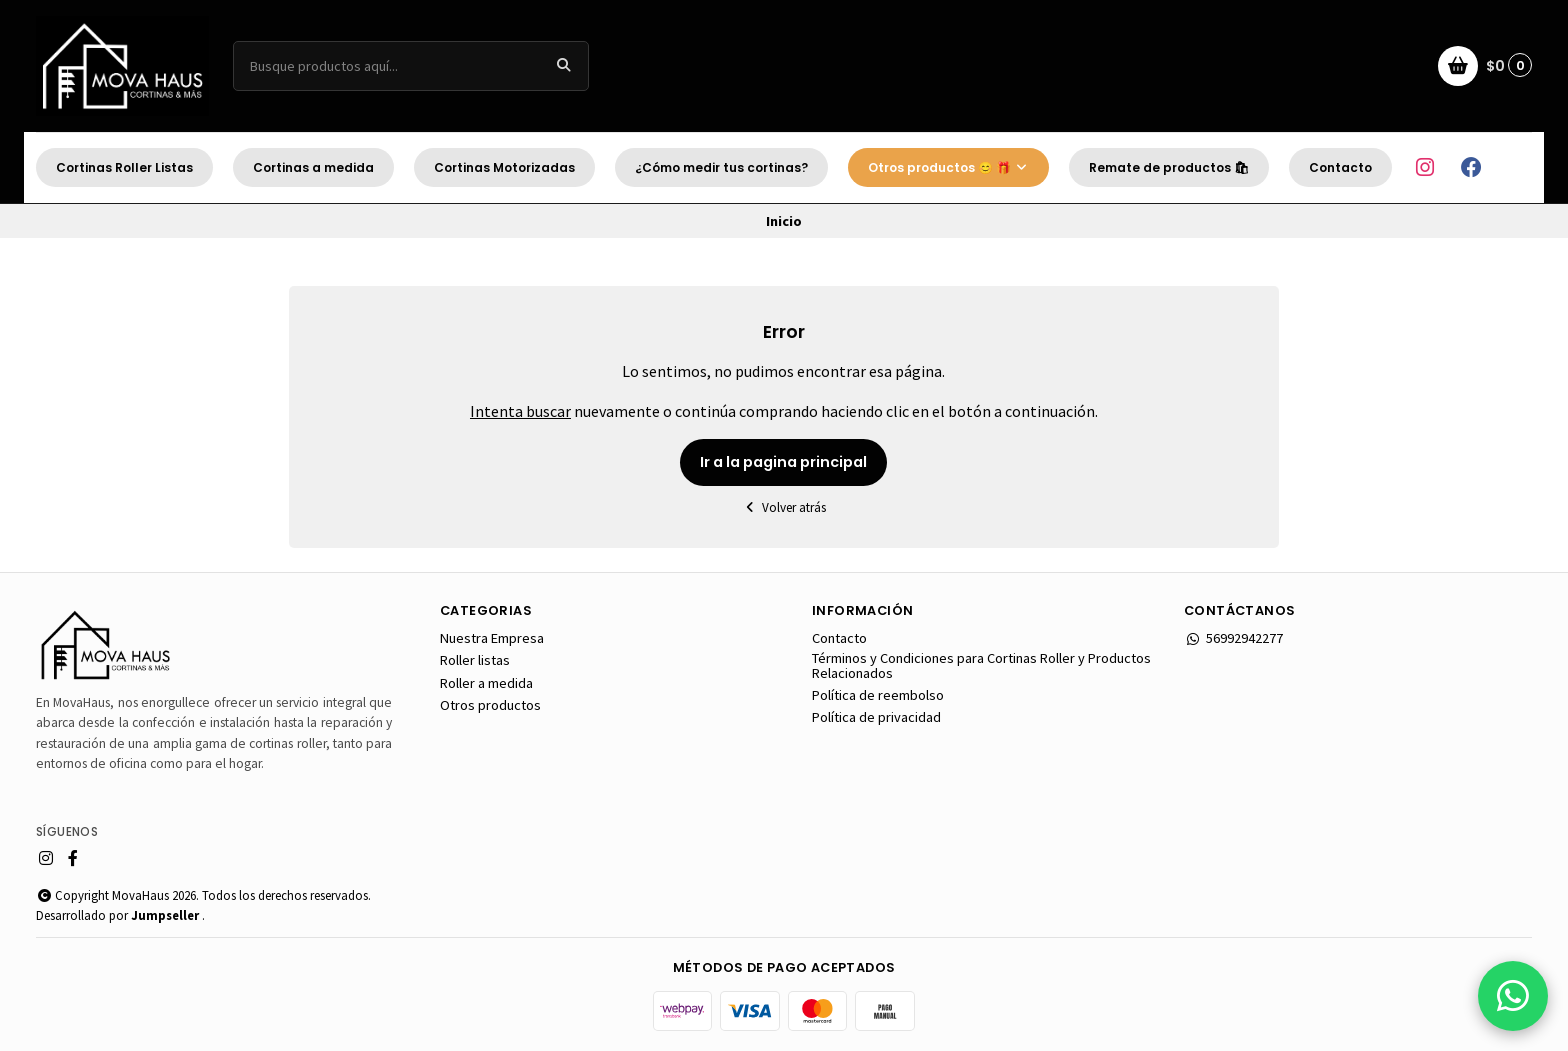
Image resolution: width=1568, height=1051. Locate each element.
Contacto (1340, 167)
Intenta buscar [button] (520, 411)
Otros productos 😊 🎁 (948, 167)
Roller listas (475, 660)
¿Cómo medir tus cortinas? (721, 167)
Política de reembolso (878, 695)
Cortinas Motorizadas (504, 167)
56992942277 (1233, 638)
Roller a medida (486, 683)
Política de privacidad (876, 717)
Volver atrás (784, 507)
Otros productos (490, 705)
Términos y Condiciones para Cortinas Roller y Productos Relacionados (981, 665)
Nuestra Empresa (492, 638)
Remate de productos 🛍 (1169, 167)
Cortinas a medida (313, 167)
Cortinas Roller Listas (124, 167)
